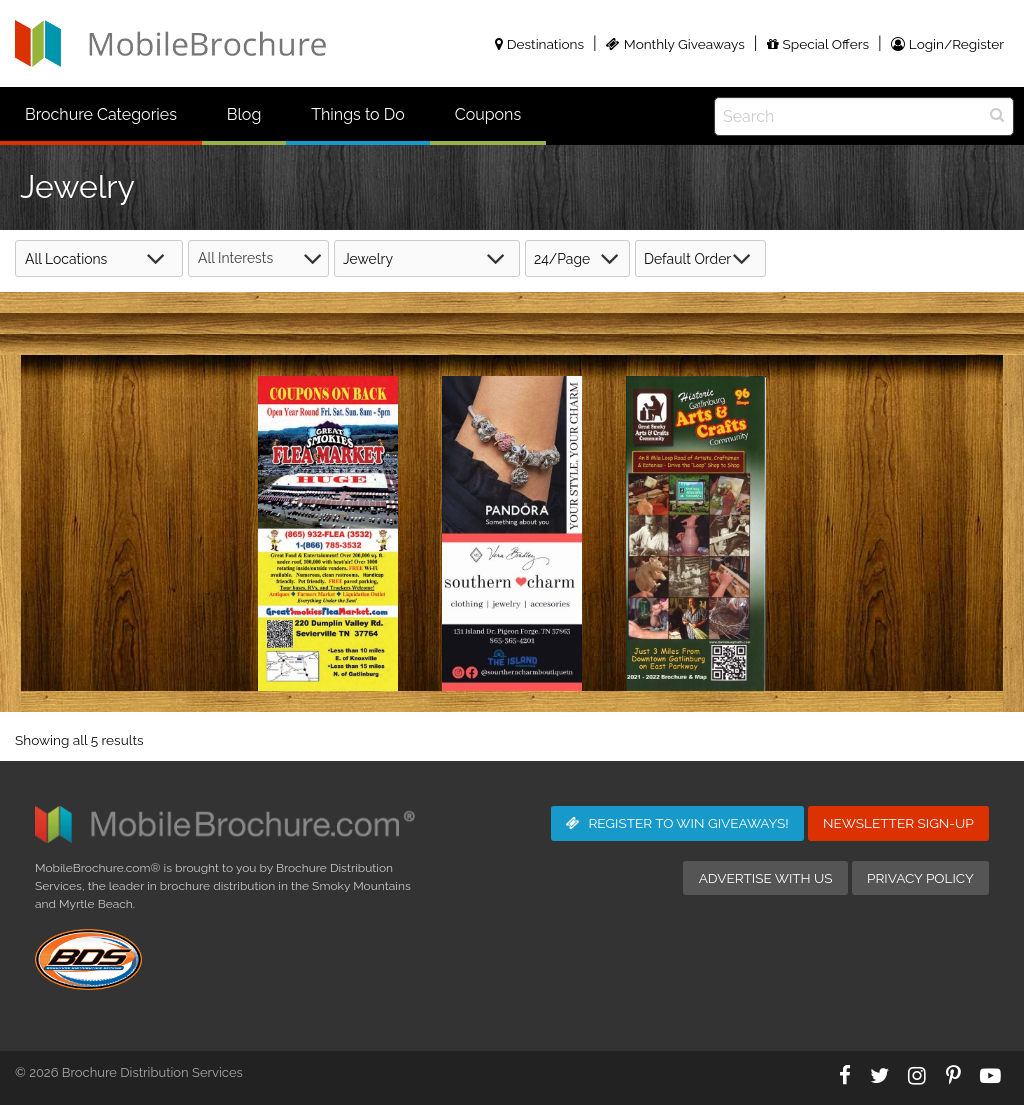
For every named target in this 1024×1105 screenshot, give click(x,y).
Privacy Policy (920, 878)
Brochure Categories (101, 114)
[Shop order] (700, 258)
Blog (244, 114)
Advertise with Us (766, 878)
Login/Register (947, 44)
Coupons (488, 114)
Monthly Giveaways (675, 44)
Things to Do (357, 114)
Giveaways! (677, 823)
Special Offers (818, 44)
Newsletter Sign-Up (898, 823)
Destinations (539, 44)
